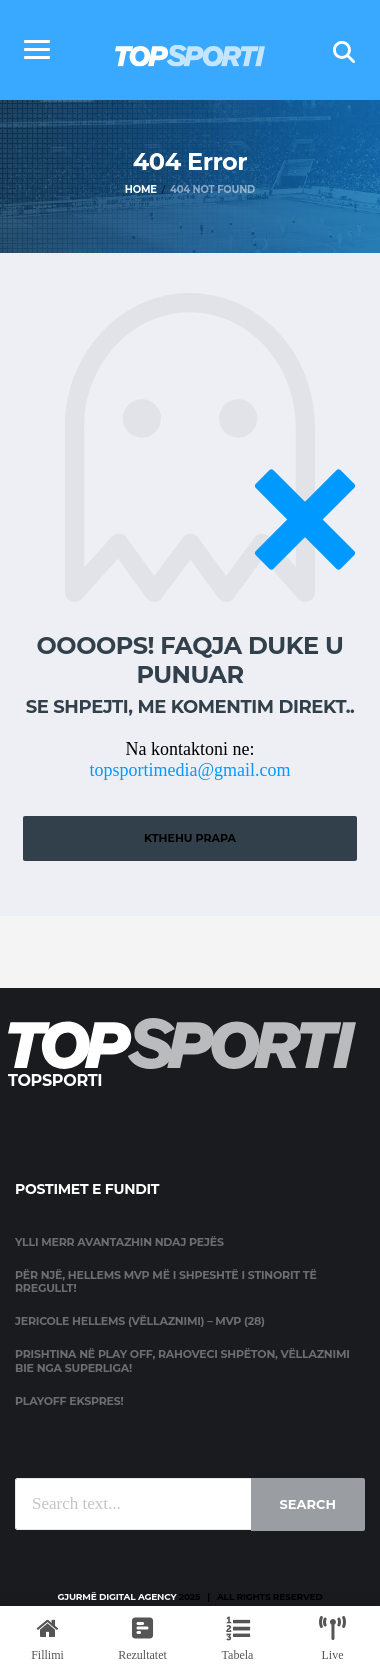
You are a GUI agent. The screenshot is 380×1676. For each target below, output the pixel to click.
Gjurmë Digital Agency (116, 1596)
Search (308, 1504)
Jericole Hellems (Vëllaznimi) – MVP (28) (140, 1321)
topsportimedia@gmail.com (189, 770)
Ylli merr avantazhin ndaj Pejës (119, 1242)
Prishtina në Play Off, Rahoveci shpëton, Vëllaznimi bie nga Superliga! (182, 1360)
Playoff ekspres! (69, 1401)
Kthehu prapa (190, 838)
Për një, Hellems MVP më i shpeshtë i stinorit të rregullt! (166, 1281)
